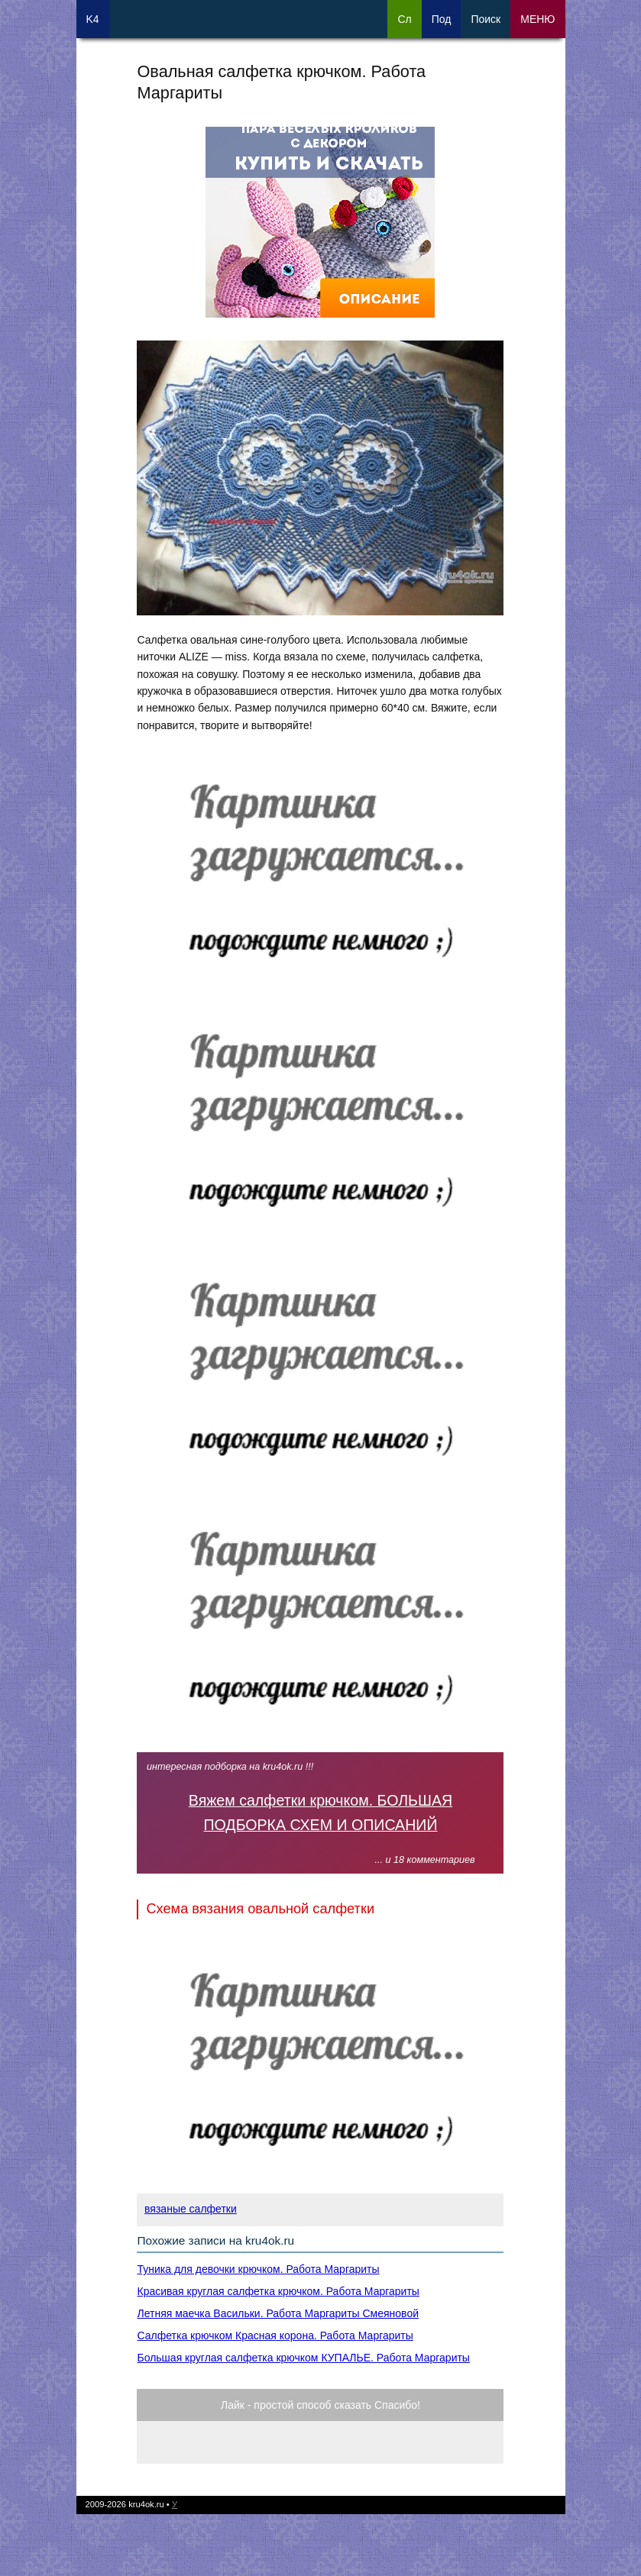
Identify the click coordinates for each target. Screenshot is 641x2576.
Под (442, 19)
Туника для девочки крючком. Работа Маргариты (258, 2269)
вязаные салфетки (190, 2209)
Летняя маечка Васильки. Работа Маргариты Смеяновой (278, 2313)
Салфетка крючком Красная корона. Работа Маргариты (275, 2335)
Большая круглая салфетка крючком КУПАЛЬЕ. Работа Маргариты (303, 2358)
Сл (404, 19)
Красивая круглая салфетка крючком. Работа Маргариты (278, 2291)
